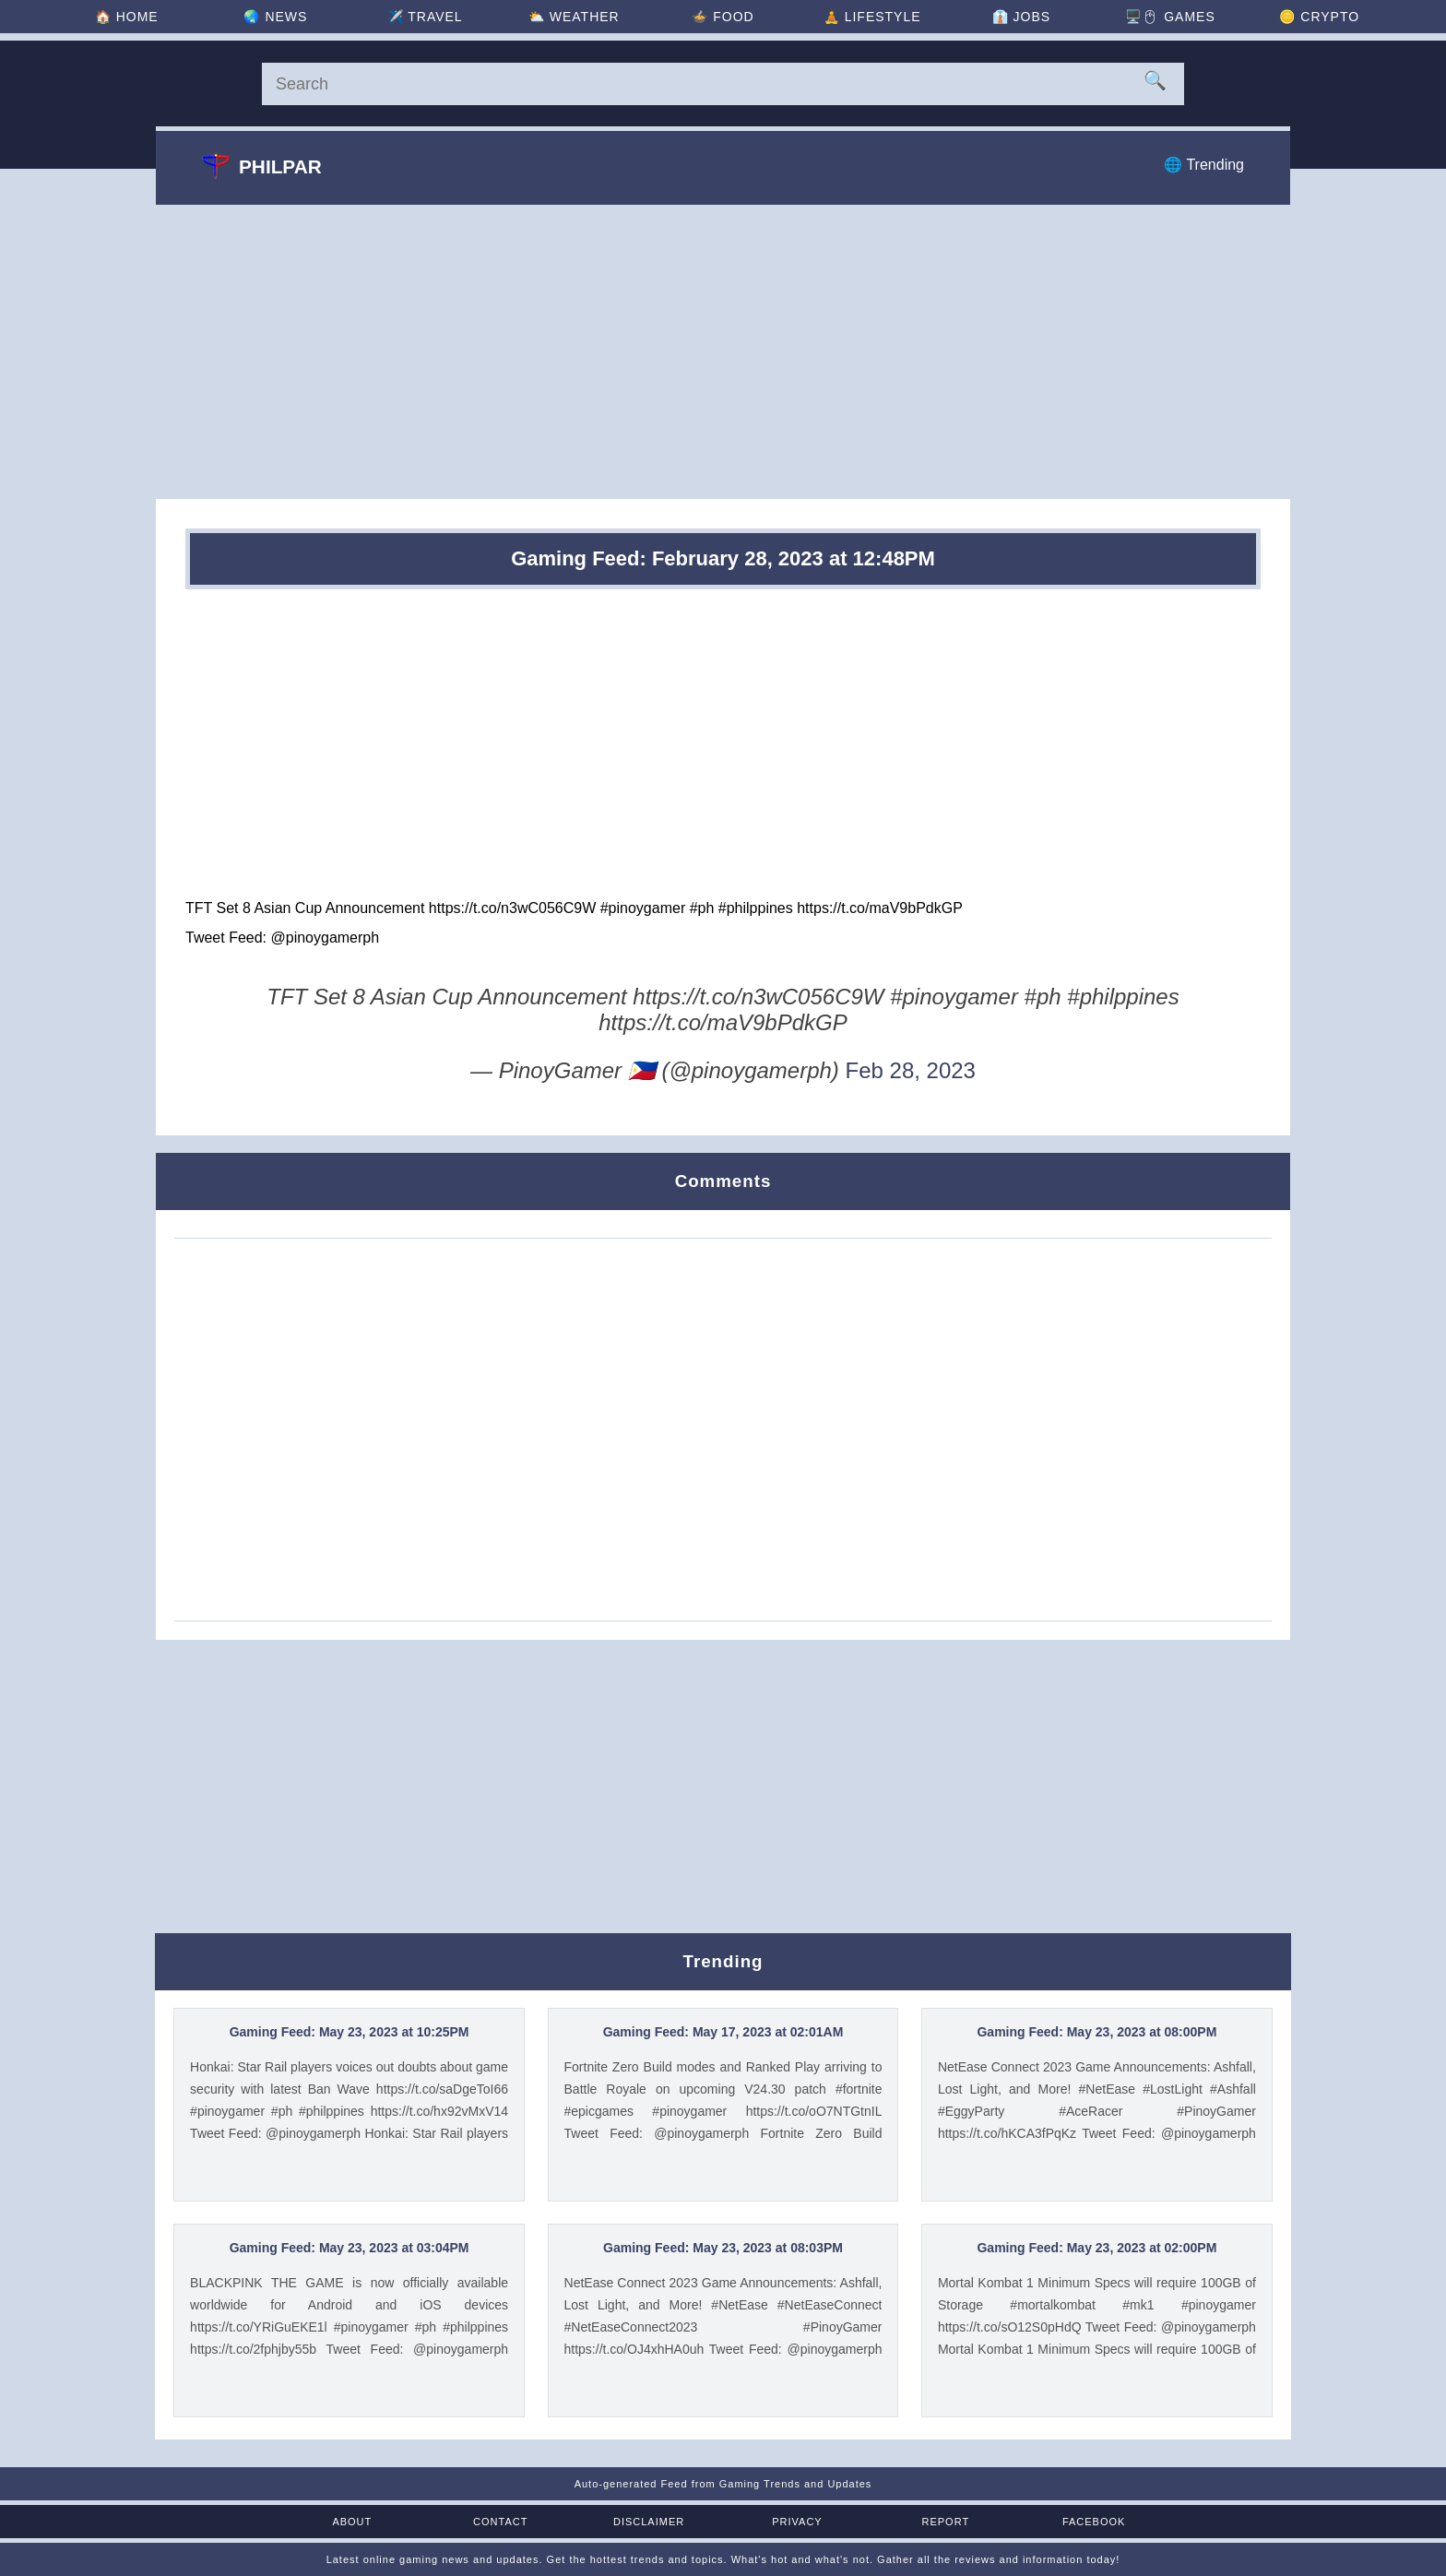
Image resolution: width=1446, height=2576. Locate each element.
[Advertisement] (723, 351)
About (352, 2521)
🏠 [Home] (127, 16)
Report (945, 2521)
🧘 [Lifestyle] (872, 16)
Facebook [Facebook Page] (1094, 2521)
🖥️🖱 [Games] (1170, 16)
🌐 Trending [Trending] (1204, 164)
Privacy (797, 2521)
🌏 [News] (275, 16)
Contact (500, 2521)
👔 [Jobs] (1021, 16)
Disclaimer (648, 2521)
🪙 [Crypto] (1319, 16)
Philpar (262, 166)
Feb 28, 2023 (911, 1070)
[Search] (723, 84)
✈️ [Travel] (425, 16)
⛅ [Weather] (574, 16)
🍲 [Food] (722, 16)
